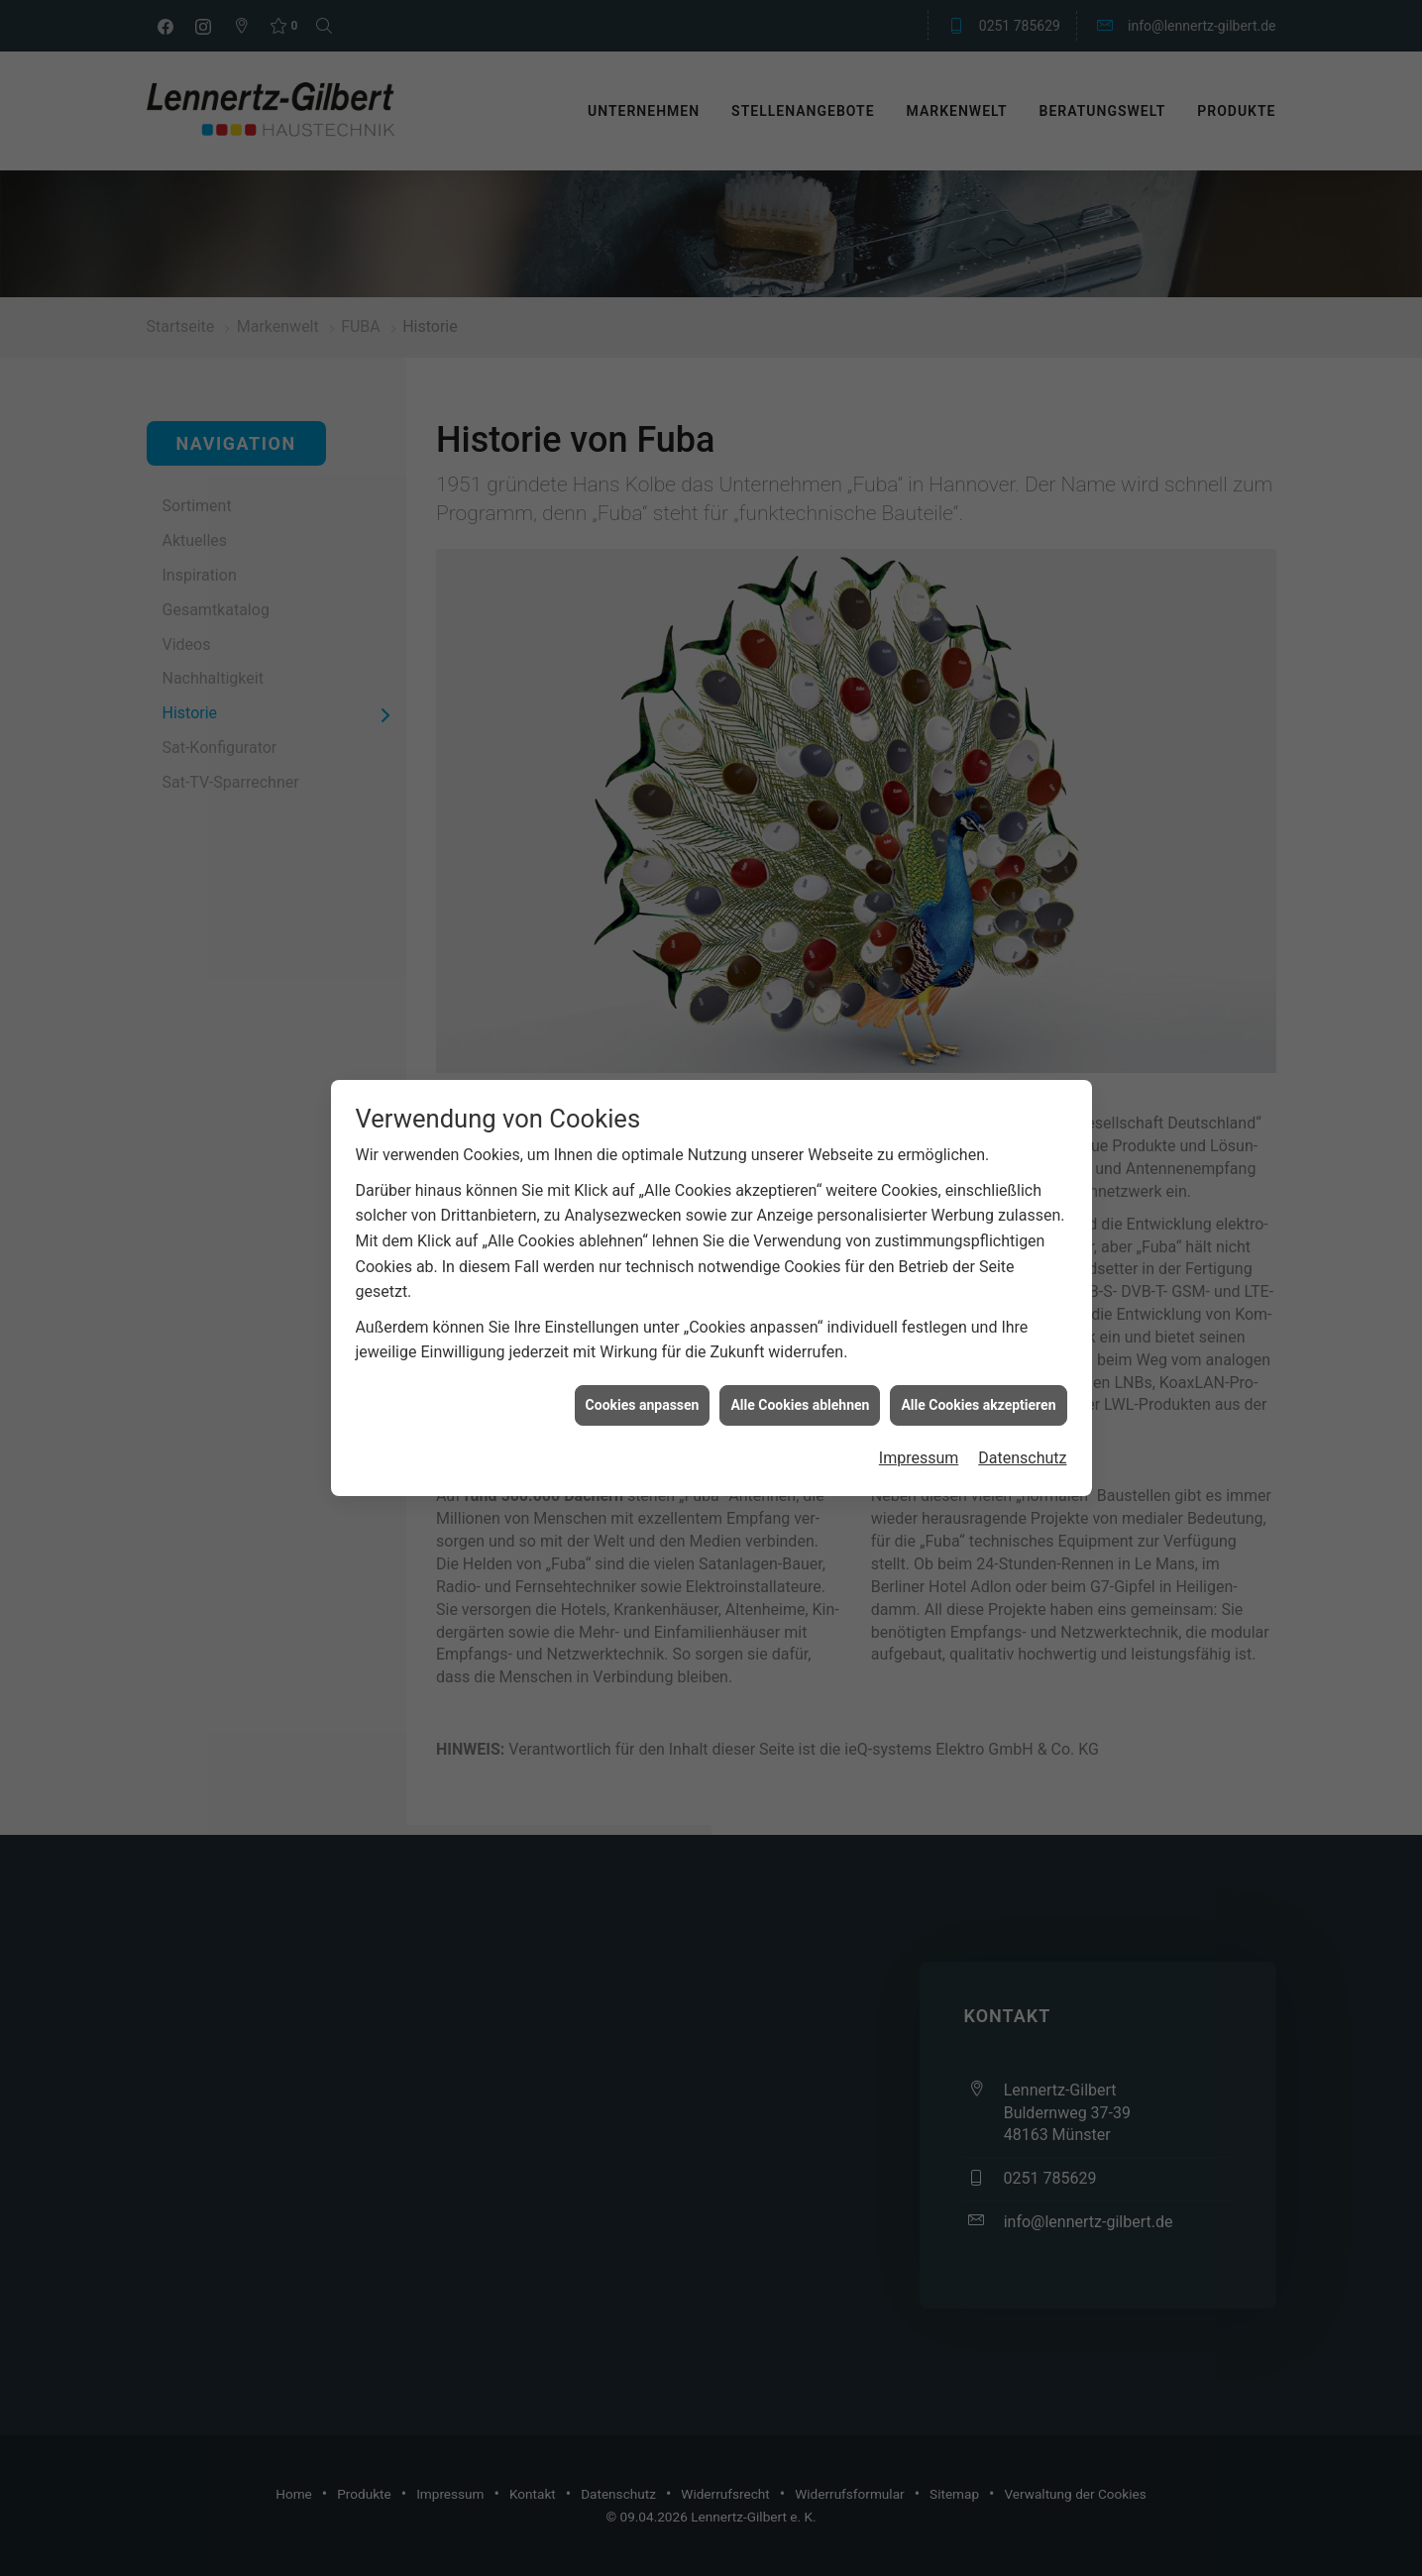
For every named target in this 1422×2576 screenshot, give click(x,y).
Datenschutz (1022, 1406)
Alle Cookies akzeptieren (978, 1353)
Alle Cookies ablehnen (799, 1353)
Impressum (919, 1406)
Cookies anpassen (643, 1353)
